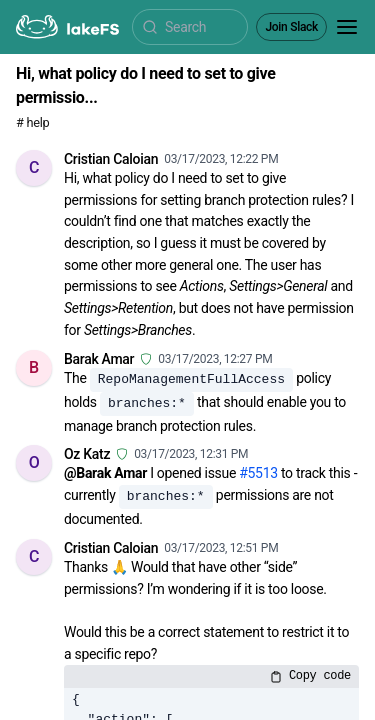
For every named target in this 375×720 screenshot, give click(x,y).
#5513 (258, 473)
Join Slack (291, 27)
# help (32, 122)
